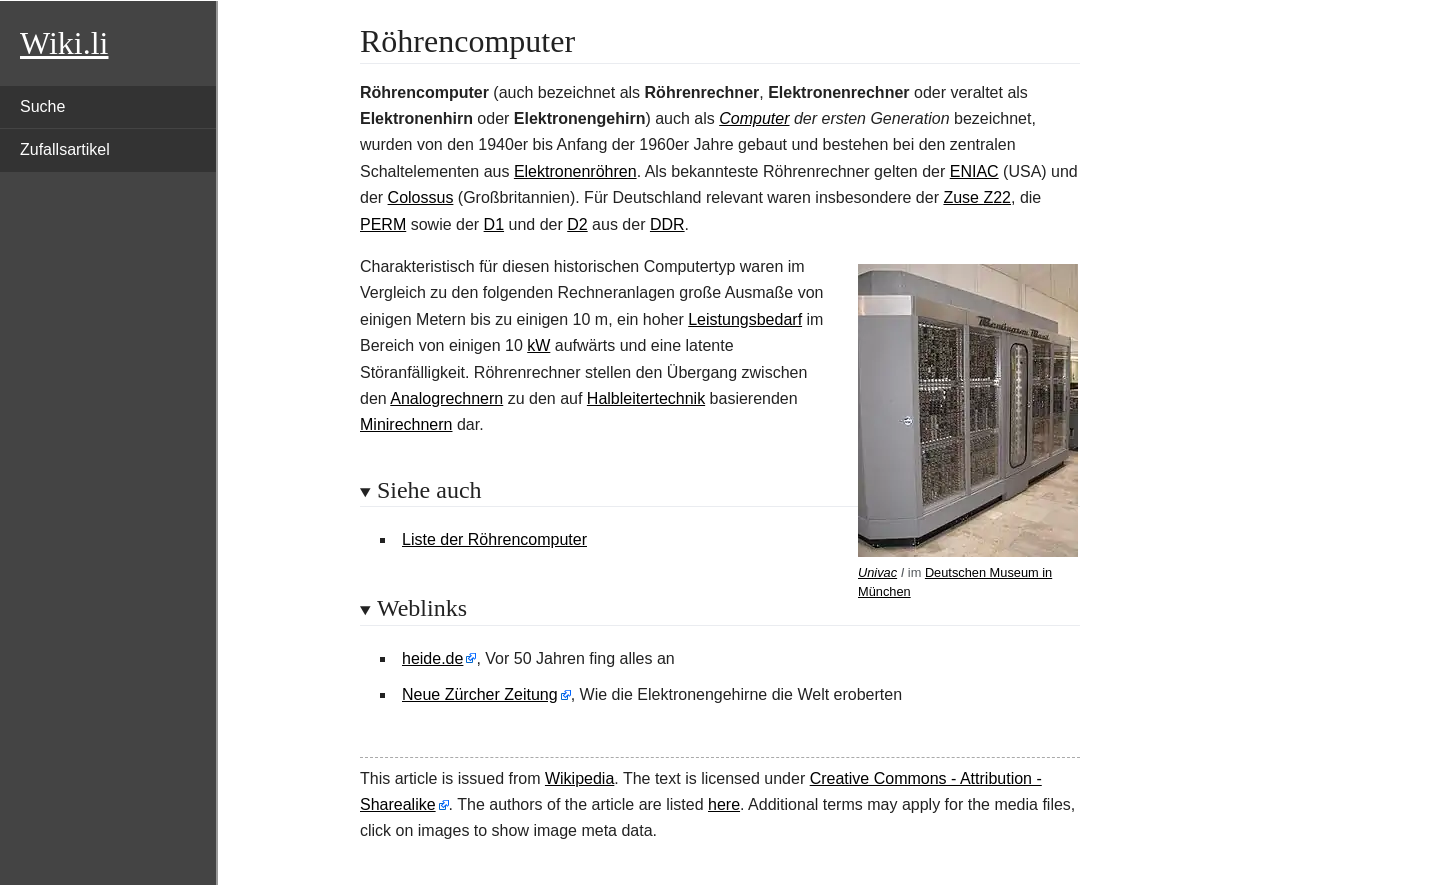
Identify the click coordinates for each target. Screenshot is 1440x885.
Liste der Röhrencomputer (494, 539)
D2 (577, 224)
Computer (754, 118)
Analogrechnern (446, 398)
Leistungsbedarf (745, 319)
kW (538, 345)
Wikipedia (579, 778)
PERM (383, 224)
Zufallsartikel (65, 149)
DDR (667, 224)
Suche (42, 106)
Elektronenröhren (575, 171)
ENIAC (974, 171)
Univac (877, 572)
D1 (494, 224)
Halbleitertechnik (646, 398)
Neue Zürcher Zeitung (480, 694)
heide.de (432, 658)
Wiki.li (64, 43)
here (724, 804)
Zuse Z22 (977, 197)
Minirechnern (406, 424)
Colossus (421, 197)
